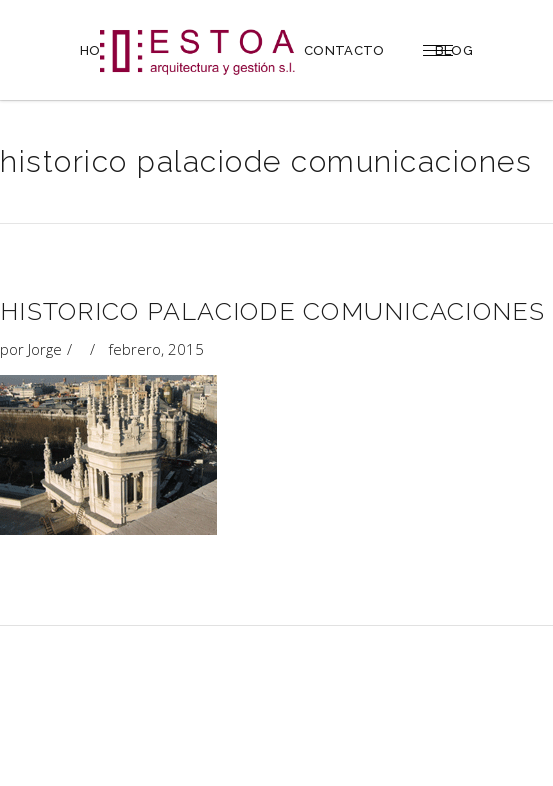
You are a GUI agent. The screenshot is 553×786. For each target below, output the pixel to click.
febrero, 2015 (156, 349)
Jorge (45, 349)
